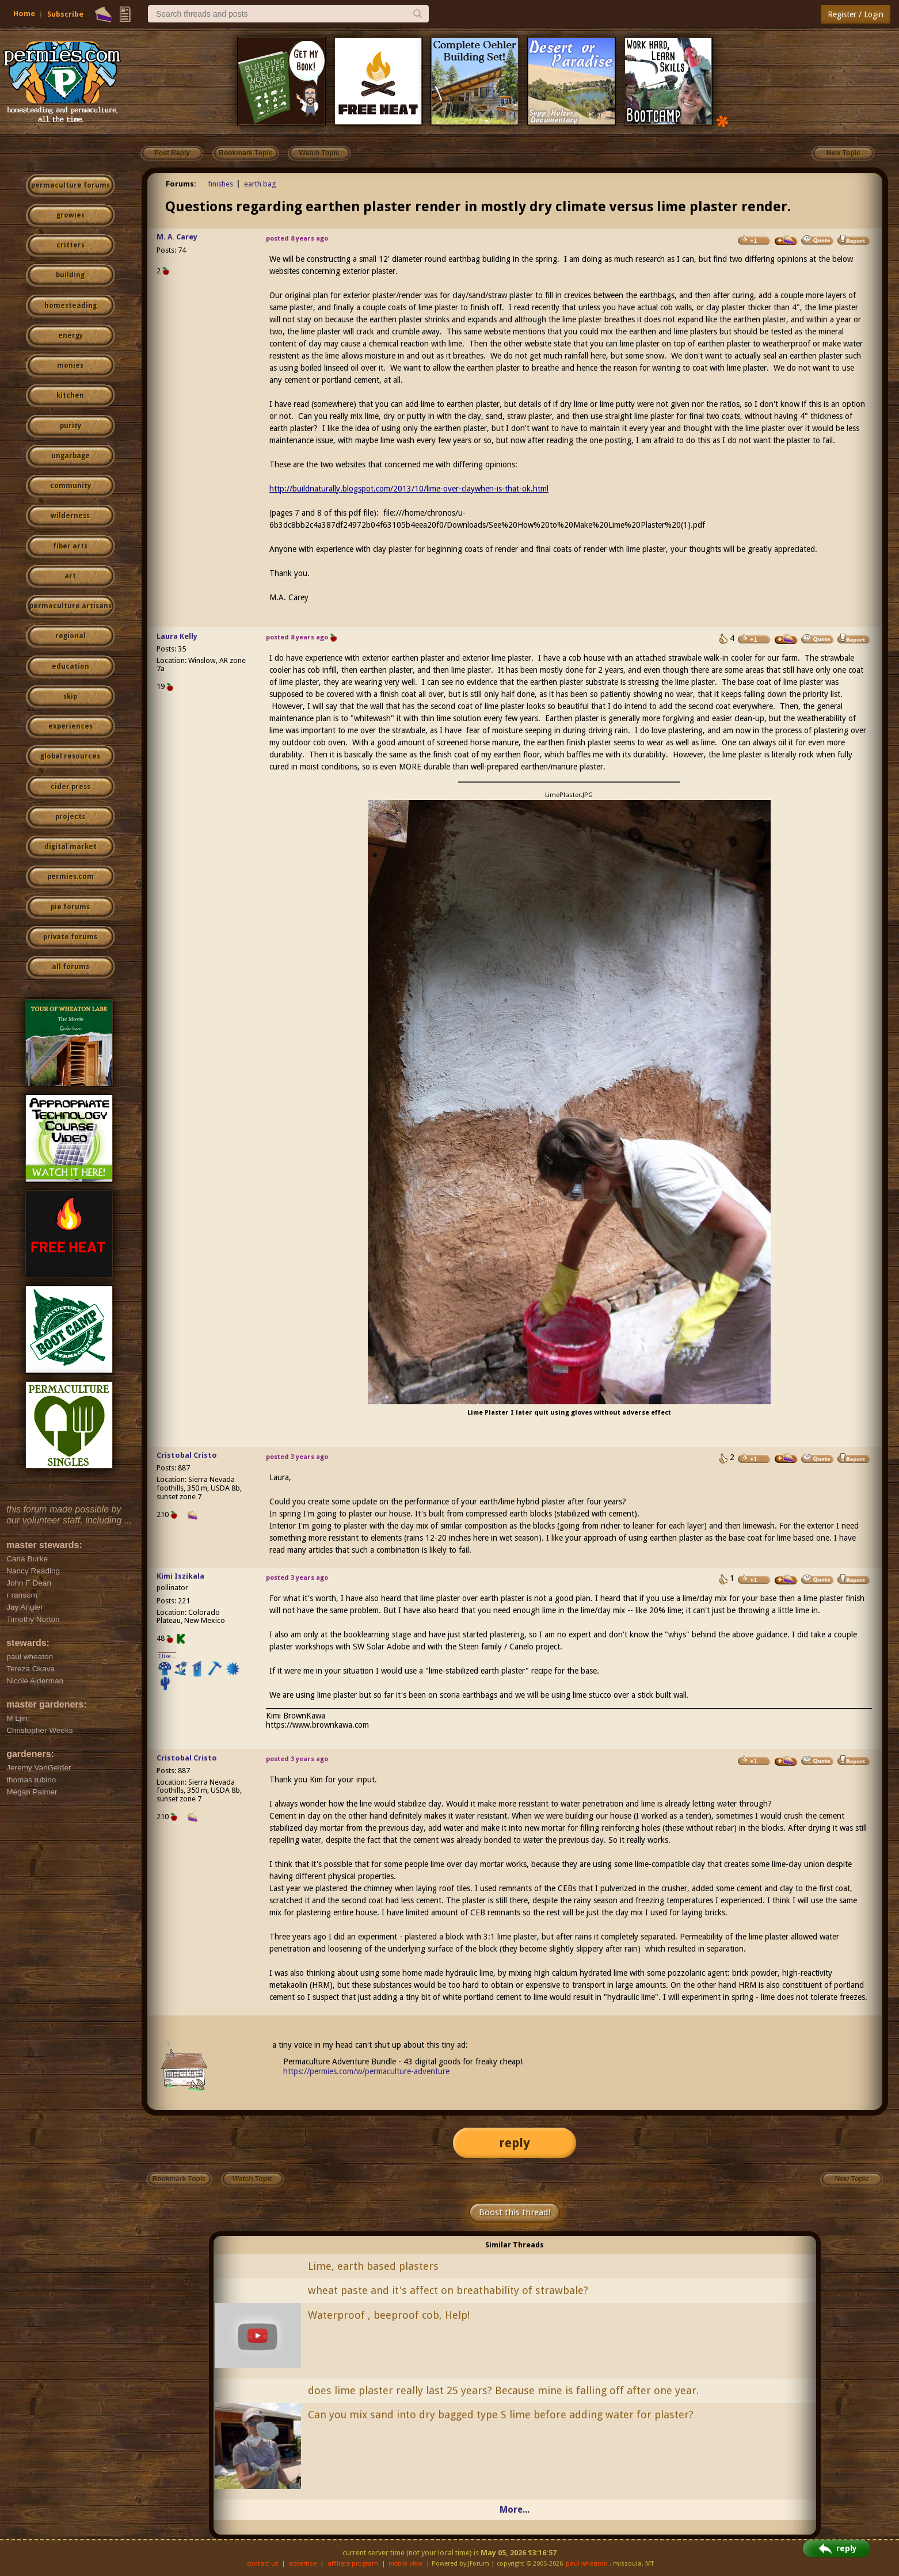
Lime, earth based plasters (373, 2266)
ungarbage (70, 456)
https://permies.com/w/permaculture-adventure (366, 2071)
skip (70, 696)
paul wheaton (587, 2563)
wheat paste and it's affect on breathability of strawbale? (448, 2290)
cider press (70, 787)
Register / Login (855, 14)
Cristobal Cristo (187, 1455)
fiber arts (70, 546)
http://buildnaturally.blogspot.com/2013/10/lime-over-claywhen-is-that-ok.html (408, 488)
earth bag (260, 184)
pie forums (70, 907)
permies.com (70, 876)
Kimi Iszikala (180, 1576)
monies (70, 365)
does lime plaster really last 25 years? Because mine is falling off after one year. (503, 2390)
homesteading (70, 306)
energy (70, 335)
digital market (70, 847)
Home (24, 13)
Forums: (181, 184)
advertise (303, 2563)
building (70, 275)
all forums (70, 967)
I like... (167, 1656)
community (70, 486)
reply (514, 2143)
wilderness (70, 516)
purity (70, 426)
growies (70, 215)
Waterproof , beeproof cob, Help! (389, 2315)
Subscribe (65, 14)
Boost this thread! (514, 2212)
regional (70, 636)
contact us (263, 2563)
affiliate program (352, 2563)
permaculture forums (70, 185)
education (70, 666)
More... (515, 2509)
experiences (70, 726)
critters (70, 245)
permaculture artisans (70, 606)
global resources (70, 756)
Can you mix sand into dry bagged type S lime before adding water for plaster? (501, 2415)
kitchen (70, 395)
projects (70, 817)
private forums (70, 937)
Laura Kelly (177, 636)
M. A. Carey (177, 237)
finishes (220, 184)
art (70, 576)
